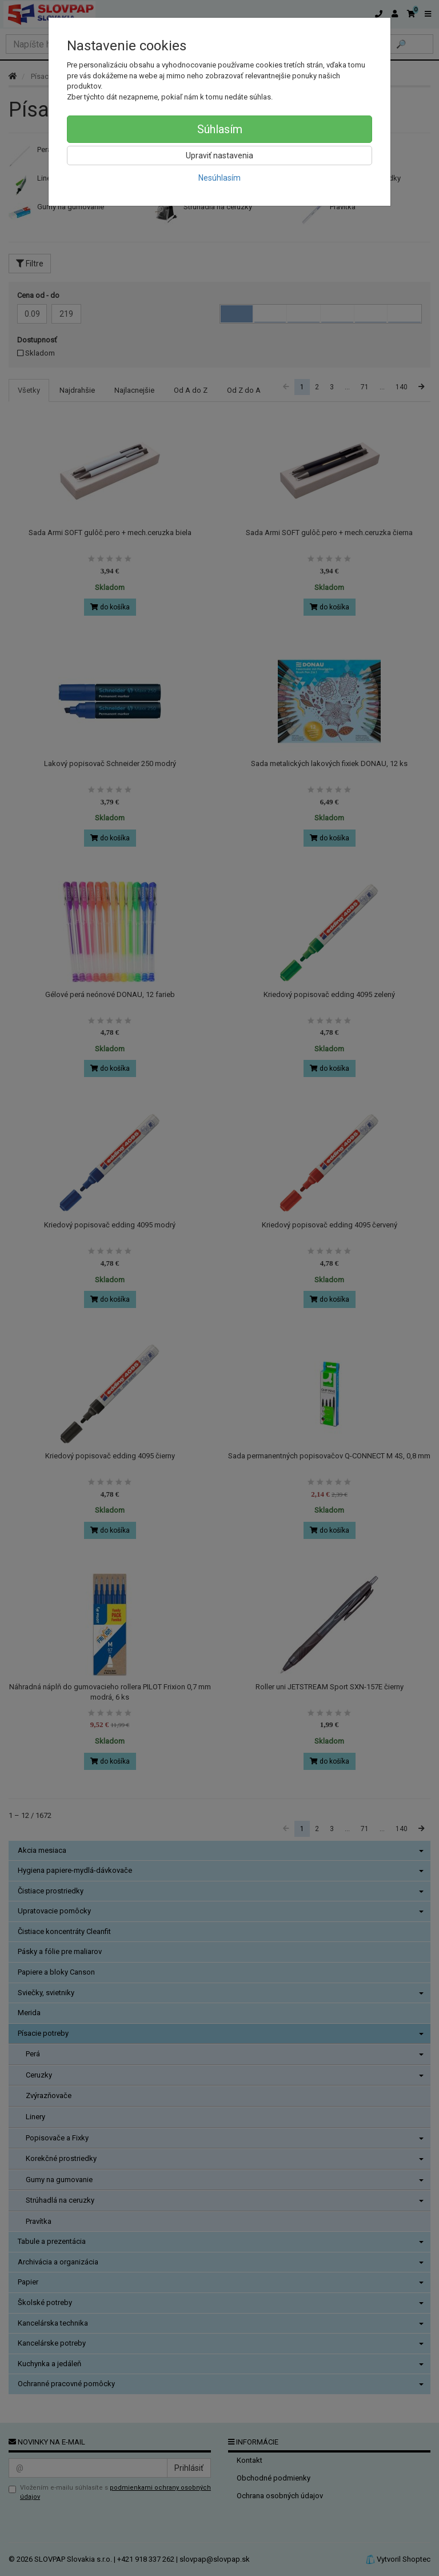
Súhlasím (219, 129)
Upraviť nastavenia (219, 155)
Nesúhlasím (219, 177)
